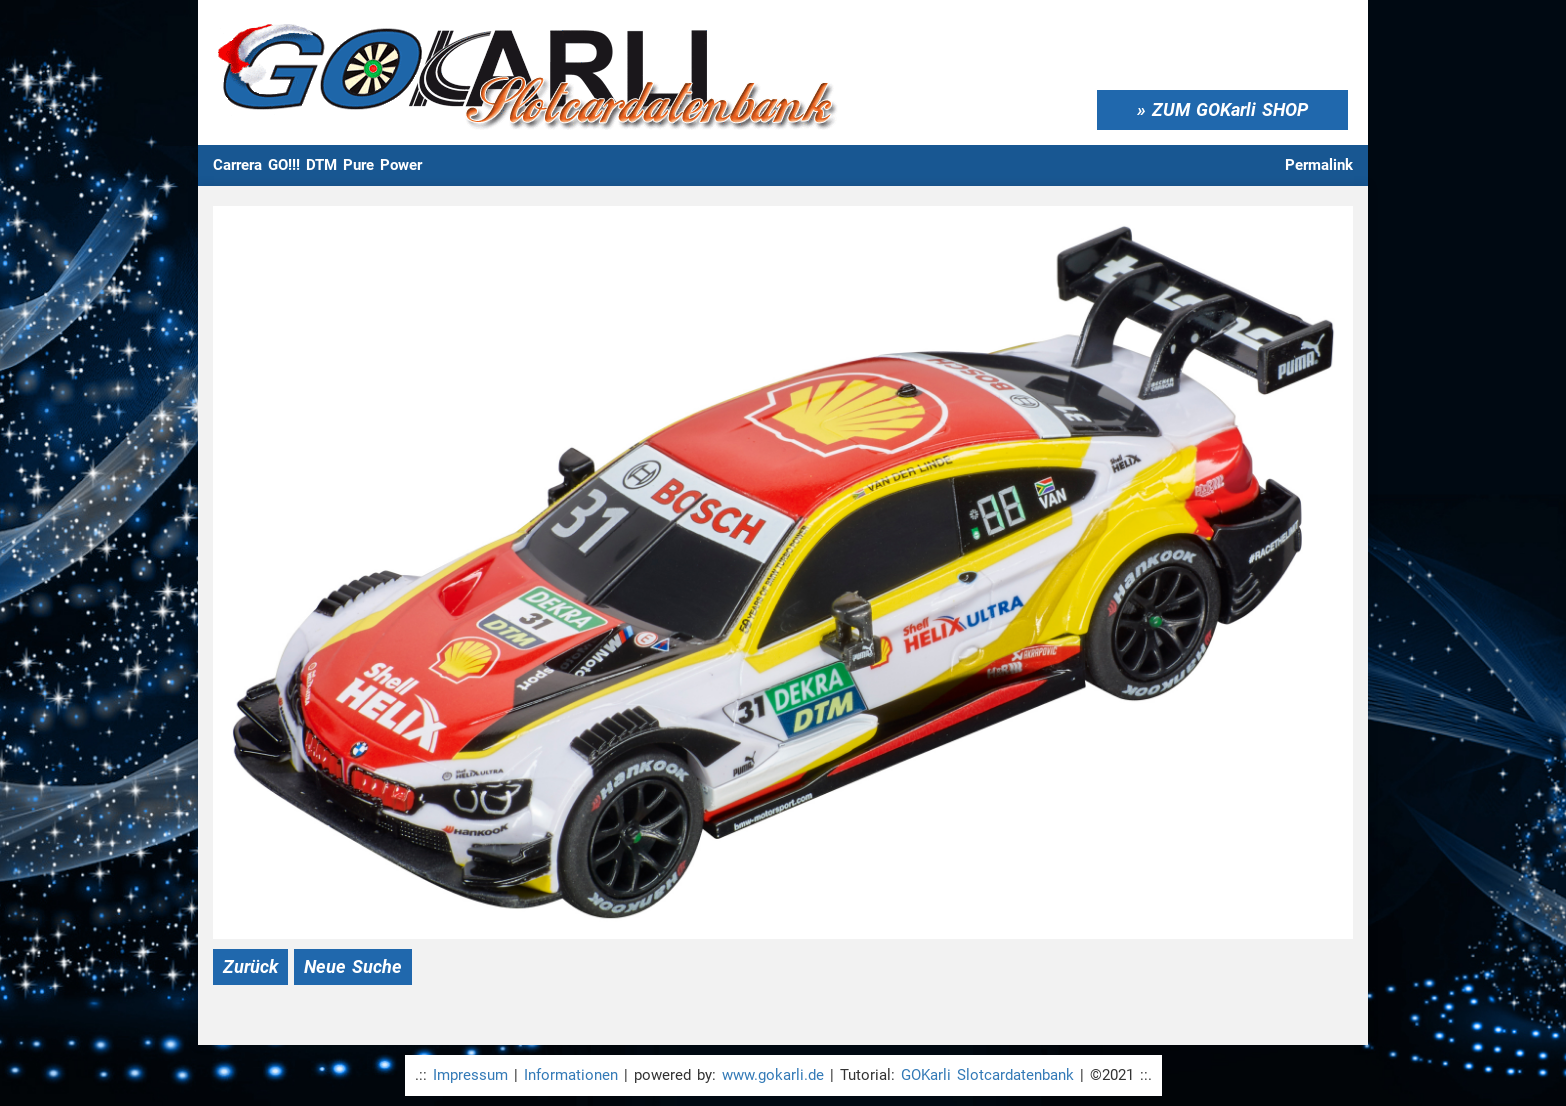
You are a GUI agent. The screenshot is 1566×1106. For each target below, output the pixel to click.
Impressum (470, 1075)
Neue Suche (353, 966)
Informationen (571, 1075)
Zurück (250, 966)
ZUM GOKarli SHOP (1230, 109)
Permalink (1319, 165)
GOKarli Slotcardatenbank (987, 1075)
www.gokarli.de (773, 1075)
